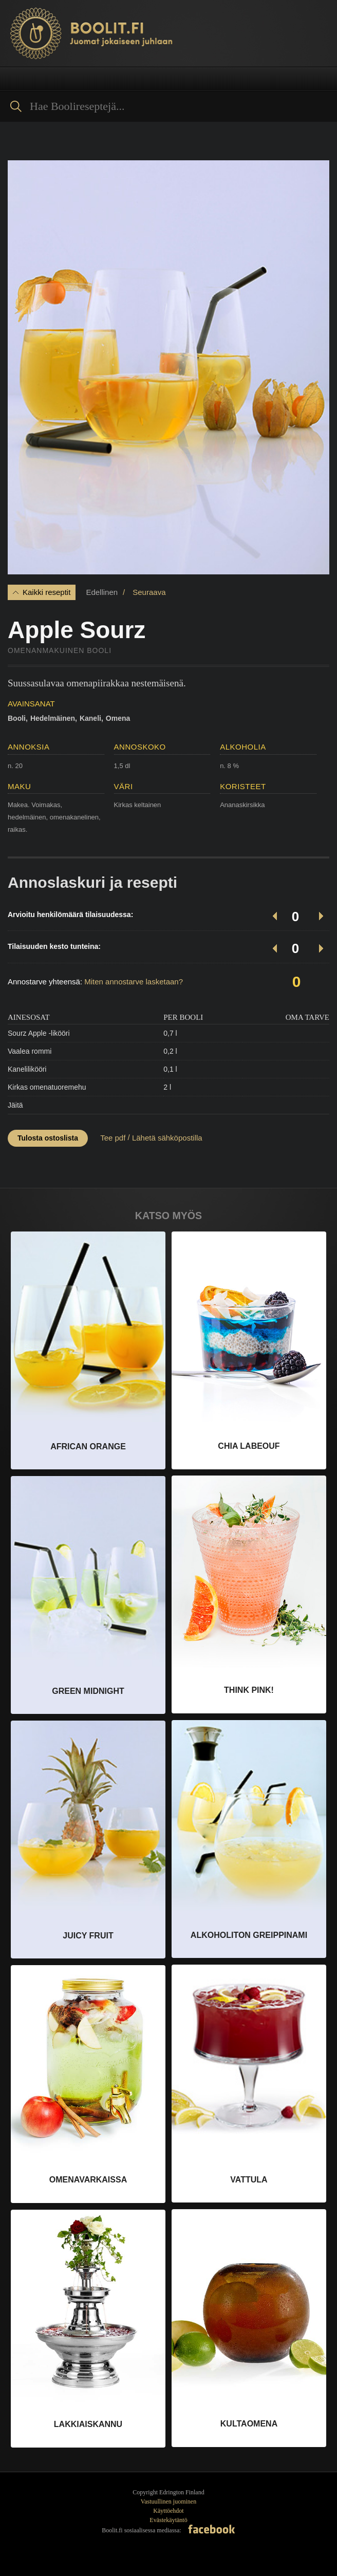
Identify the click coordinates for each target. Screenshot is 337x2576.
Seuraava (149, 592)
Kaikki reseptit (46, 592)
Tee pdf (112, 1137)
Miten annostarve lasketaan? (133, 981)
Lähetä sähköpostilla (167, 1137)
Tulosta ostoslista (47, 1138)
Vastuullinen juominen (168, 2501)
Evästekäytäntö (168, 2520)
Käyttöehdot (168, 2510)
